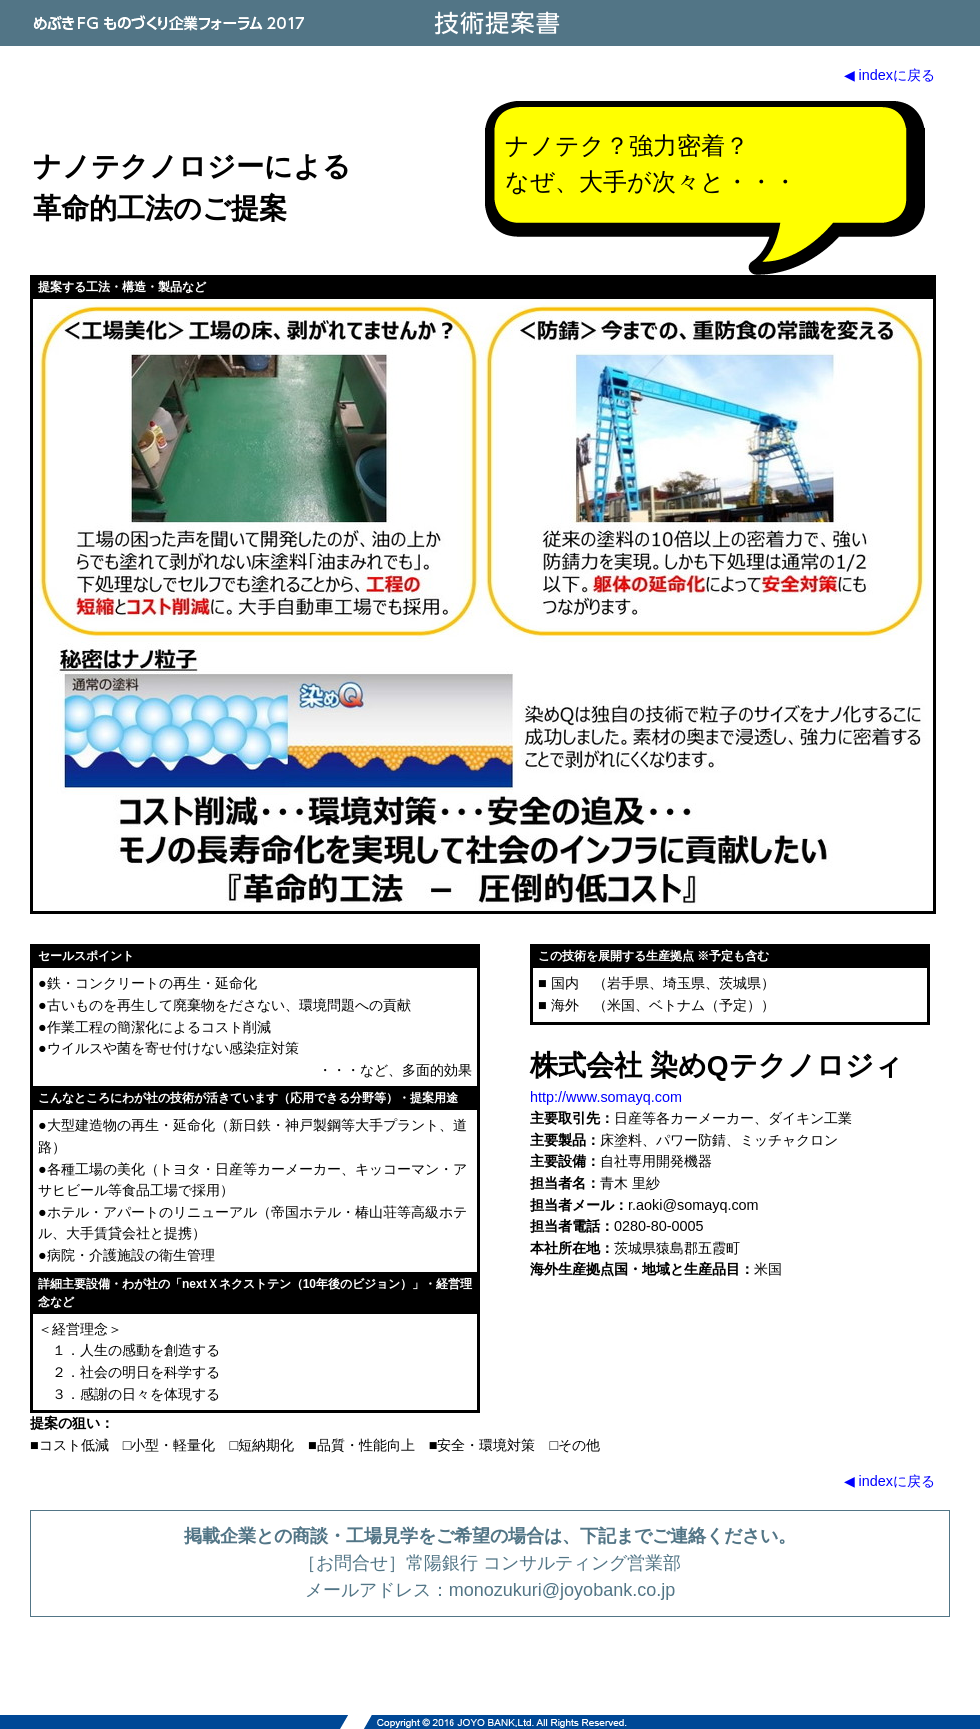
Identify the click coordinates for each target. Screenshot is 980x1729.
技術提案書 (495, 23)
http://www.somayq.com (606, 1097)
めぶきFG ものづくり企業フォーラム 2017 (170, 23)
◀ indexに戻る (889, 75)
